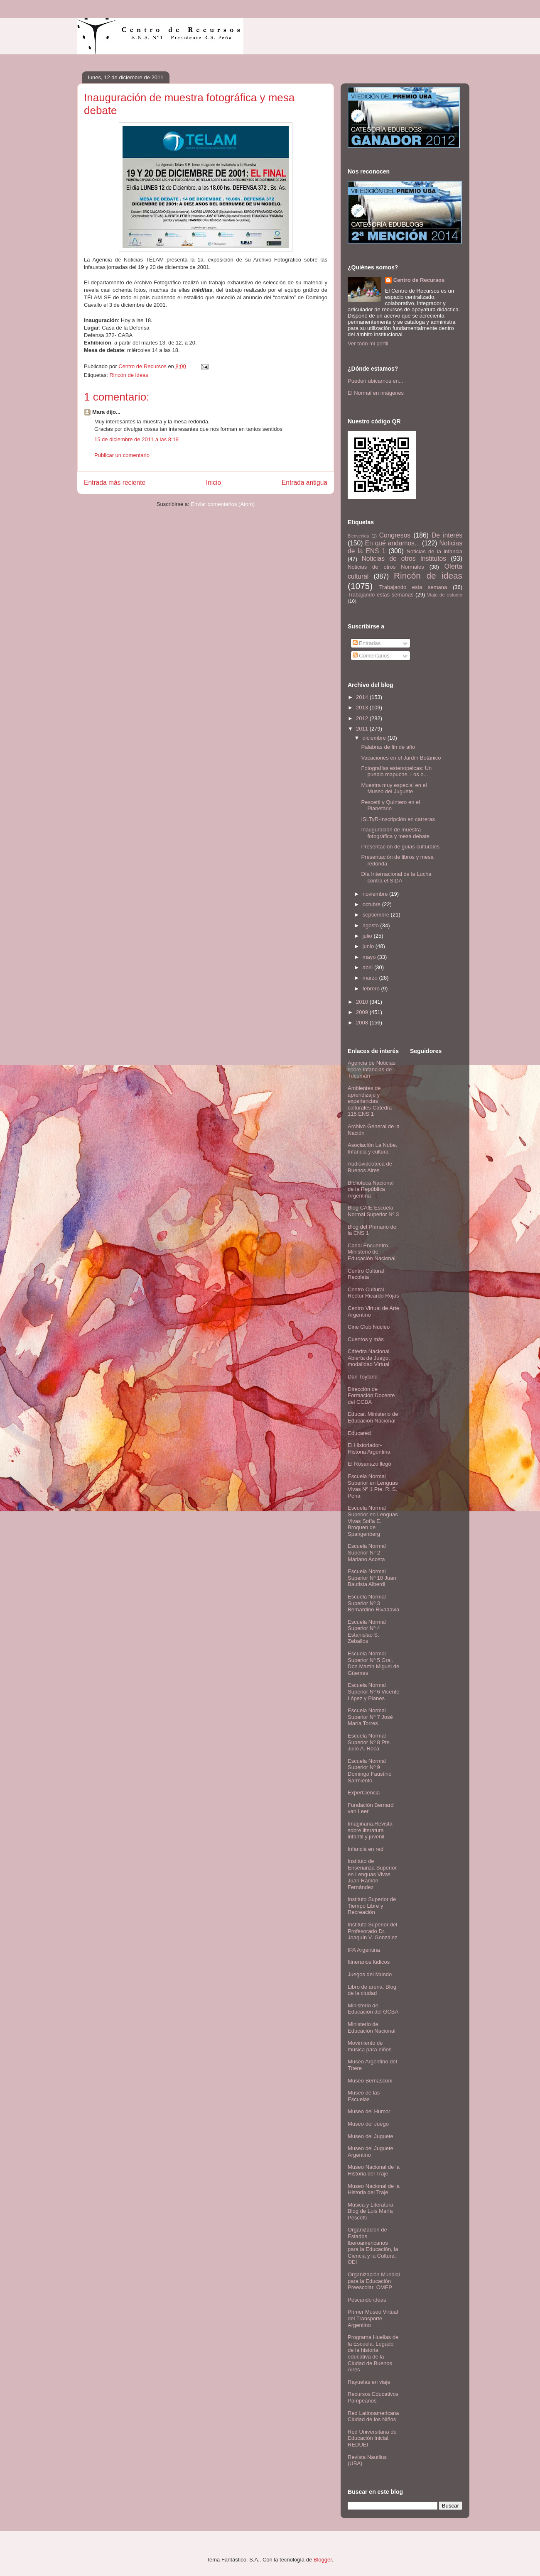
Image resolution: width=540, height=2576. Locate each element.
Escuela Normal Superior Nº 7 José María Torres (370, 1716)
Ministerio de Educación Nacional (371, 2027)
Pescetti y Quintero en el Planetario (390, 805)
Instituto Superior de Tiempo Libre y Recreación (372, 1905)
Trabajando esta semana (413, 587)
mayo (370, 957)
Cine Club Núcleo (369, 1327)
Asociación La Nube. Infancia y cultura (372, 1148)
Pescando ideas (367, 2300)
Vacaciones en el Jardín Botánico (401, 758)
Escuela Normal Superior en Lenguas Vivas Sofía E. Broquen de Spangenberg (373, 1521)
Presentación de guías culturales (400, 846)
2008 (363, 1022)
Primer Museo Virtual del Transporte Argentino (373, 2318)
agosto (371, 925)
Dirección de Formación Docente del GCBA (371, 1395)
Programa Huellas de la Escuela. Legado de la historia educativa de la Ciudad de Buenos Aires (373, 2353)
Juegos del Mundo (370, 1974)
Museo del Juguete (370, 2136)
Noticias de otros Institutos (404, 558)
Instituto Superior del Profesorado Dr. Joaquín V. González (373, 1931)
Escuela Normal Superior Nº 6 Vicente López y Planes (373, 1691)
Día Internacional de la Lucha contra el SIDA (396, 877)
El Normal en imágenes (376, 393)
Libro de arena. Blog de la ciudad (372, 1990)
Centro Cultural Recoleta (366, 1274)
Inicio (213, 482)
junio (369, 946)
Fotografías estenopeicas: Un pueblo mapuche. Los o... (396, 771)
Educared (359, 1433)
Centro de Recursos (419, 280)
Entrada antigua (304, 482)
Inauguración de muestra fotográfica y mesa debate (395, 832)
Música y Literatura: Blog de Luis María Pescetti (371, 2211)
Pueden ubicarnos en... (375, 381)
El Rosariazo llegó (369, 1464)
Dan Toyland (363, 1377)
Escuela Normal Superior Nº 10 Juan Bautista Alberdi (372, 1577)
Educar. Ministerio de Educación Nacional (373, 1417)
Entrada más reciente (114, 482)
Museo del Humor (369, 2111)
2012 (363, 718)
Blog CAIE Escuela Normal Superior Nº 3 (373, 1211)
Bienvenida (358, 536)
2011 (363, 729)
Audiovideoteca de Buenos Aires (370, 1167)
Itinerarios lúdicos (369, 1962)
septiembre (377, 915)
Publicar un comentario (122, 455)
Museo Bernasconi (370, 2080)
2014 (363, 697)
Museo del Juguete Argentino (370, 2151)
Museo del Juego (368, 2124)
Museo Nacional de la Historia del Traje (374, 2170)
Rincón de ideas (128, 375)
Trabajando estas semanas (380, 594)
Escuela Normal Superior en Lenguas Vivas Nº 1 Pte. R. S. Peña (373, 1486)
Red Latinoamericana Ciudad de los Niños (373, 2416)
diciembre (375, 738)
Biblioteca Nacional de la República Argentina (371, 1189)
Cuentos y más (366, 1339)
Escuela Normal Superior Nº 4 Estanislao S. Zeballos (367, 1632)
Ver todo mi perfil (368, 343)
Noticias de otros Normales (386, 567)
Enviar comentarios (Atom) (223, 504)
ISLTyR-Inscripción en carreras (398, 819)
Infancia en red (365, 1849)
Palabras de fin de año (388, 747)
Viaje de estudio (444, 594)
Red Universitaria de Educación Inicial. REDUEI (372, 2438)
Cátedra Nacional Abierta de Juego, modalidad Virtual (369, 1357)
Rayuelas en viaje (369, 2382)
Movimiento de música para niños (370, 2046)
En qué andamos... (392, 543)
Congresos (394, 535)
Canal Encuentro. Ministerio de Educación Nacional (371, 1251)
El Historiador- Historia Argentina (369, 1448)
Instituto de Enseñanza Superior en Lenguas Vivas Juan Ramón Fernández (372, 1874)
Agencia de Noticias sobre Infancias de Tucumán (371, 1069)
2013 (363, 707)
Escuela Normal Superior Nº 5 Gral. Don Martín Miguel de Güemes (373, 1663)
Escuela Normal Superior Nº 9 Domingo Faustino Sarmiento (370, 1771)
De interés (447, 535)
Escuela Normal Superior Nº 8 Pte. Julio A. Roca (369, 1742)
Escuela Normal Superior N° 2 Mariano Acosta (367, 1552)
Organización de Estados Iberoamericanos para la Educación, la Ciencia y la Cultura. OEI (373, 2246)
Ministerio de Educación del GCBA (373, 2008)
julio (368, 936)
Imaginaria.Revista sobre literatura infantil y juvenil (370, 1830)
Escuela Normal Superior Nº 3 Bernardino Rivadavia (373, 1603)
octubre (372, 904)
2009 (363, 1012)
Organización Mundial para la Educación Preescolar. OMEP (374, 2280)
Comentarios (371, 656)
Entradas (367, 643)
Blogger (323, 2559)
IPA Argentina (364, 1950)
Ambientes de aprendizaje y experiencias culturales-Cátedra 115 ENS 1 (370, 1101)
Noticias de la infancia (434, 551)
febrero (372, 988)
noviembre (376, 894)
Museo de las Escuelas (364, 2096)
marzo (371, 978)
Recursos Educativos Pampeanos (373, 2397)
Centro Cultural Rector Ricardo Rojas (373, 1292)
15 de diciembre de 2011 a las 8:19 (136, 439)
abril (368, 967)
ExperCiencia (364, 1792)
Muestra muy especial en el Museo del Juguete (394, 788)
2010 (363, 1002)
